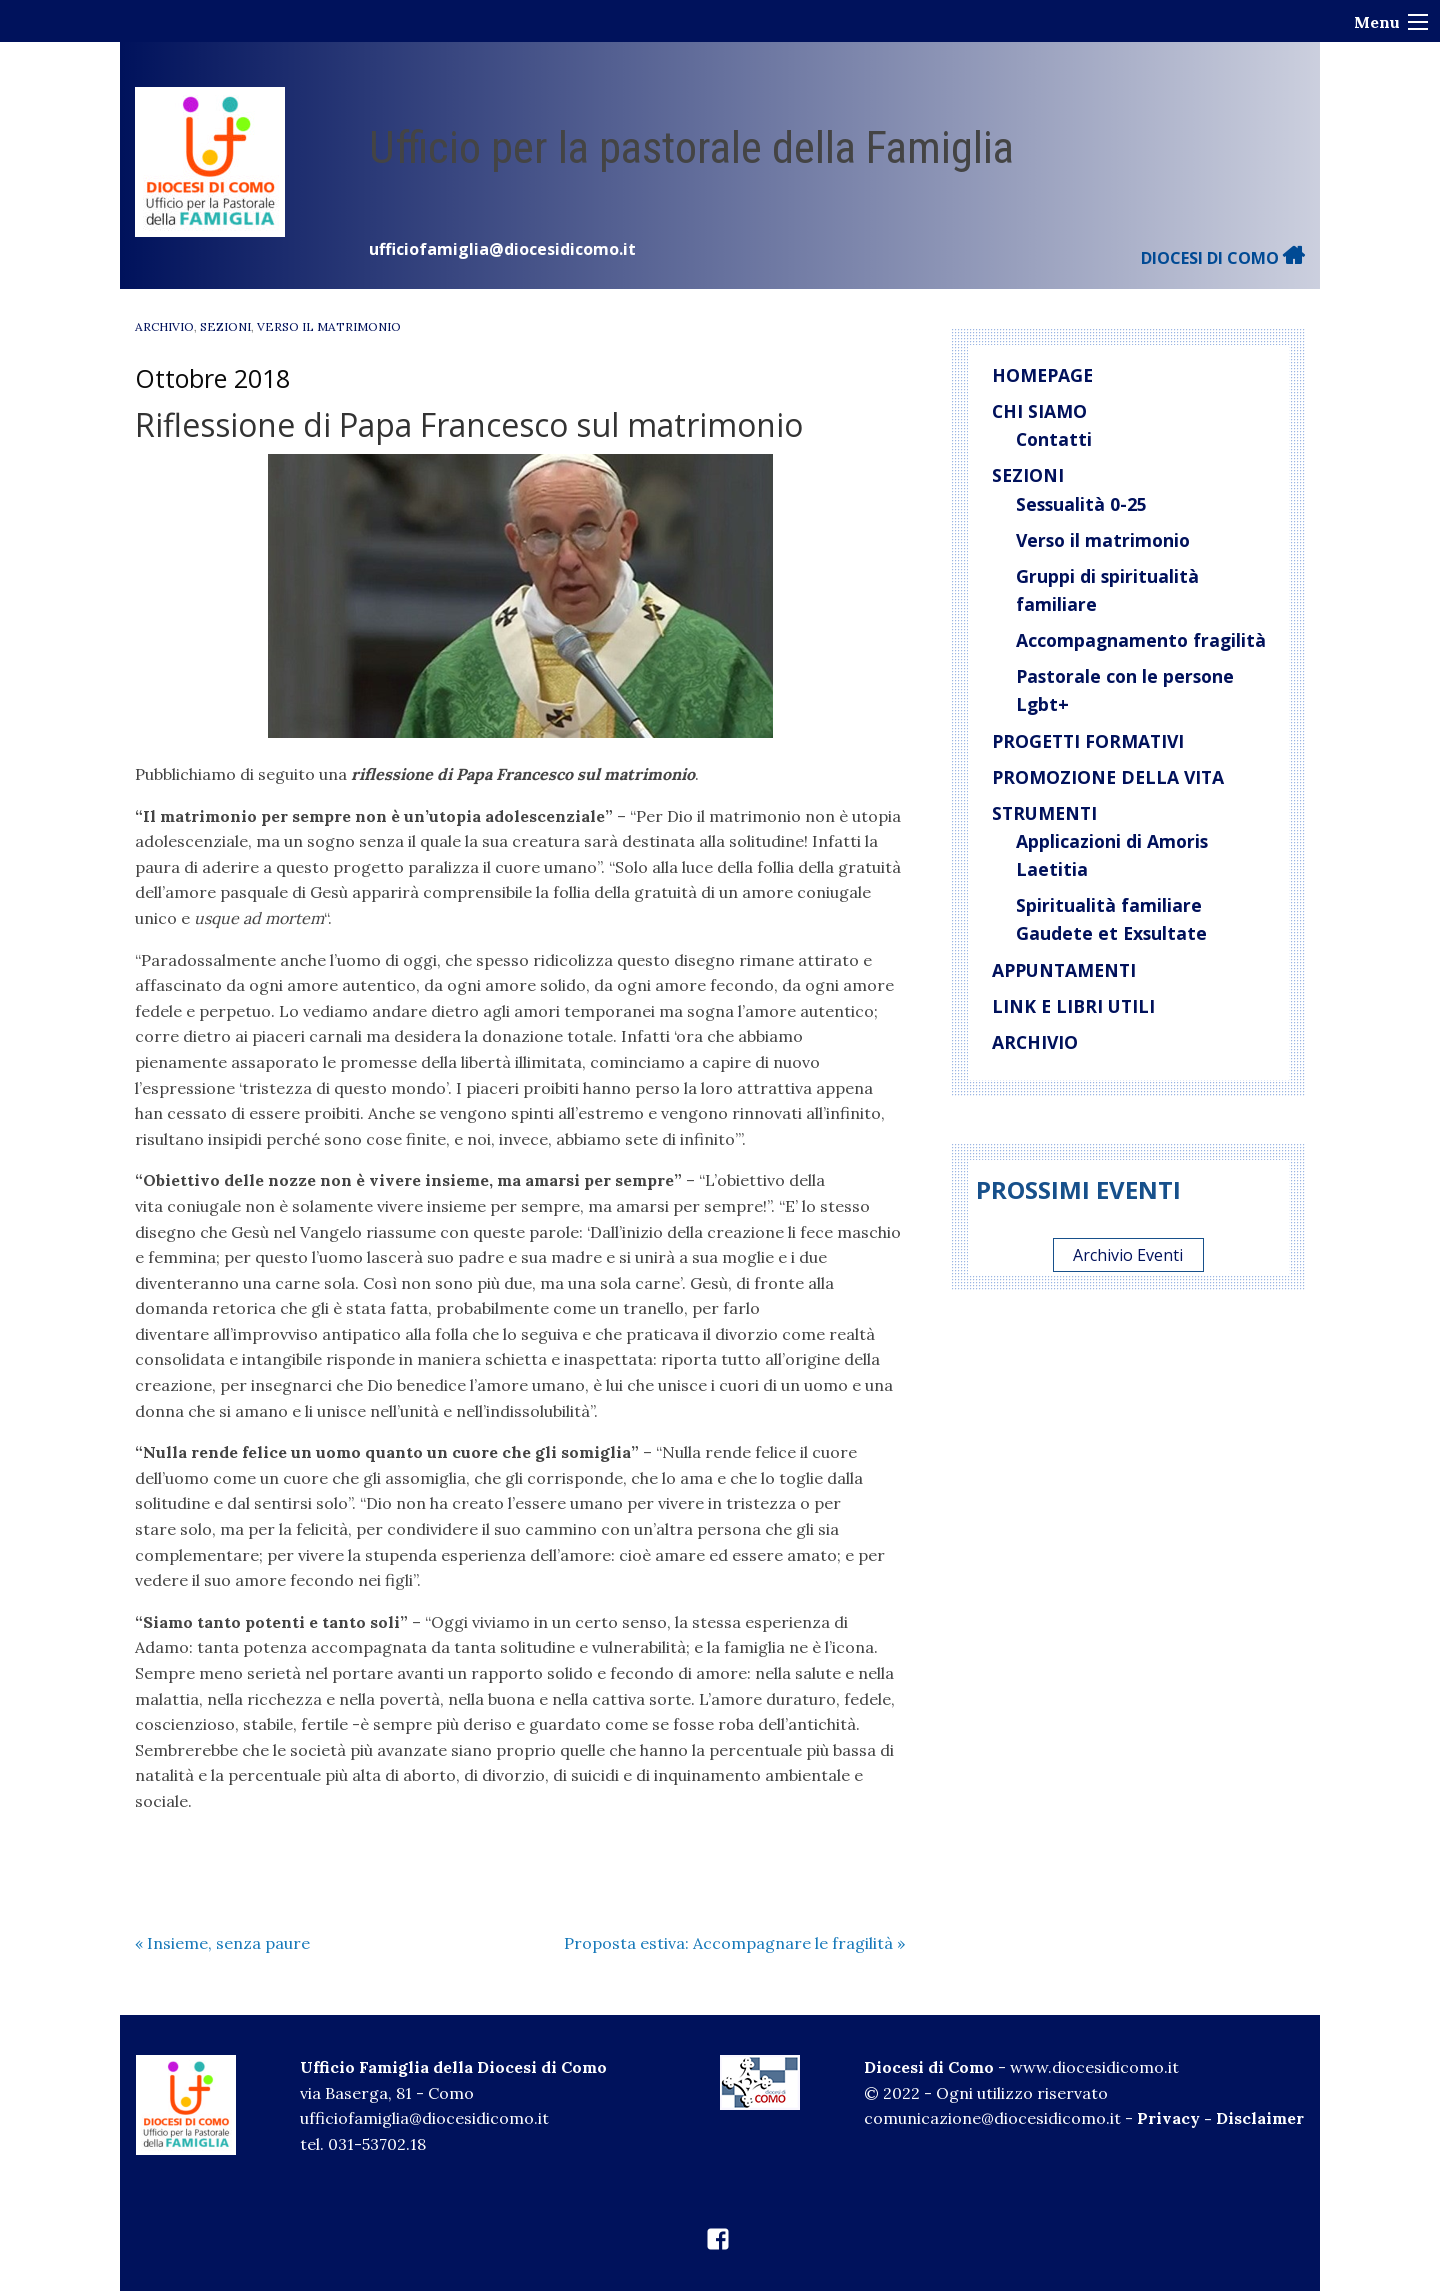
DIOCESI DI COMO (1223, 258)
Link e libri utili (1073, 1006)
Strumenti (1044, 813)
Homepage (1042, 375)
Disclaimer (1260, 2118)
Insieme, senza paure (222, 1943)
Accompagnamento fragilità (1141, 640)
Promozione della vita (1108, 777)
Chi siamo (1039, 411)
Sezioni (225, 326)
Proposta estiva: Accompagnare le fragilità (734, 1943)
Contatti (1054, 439)
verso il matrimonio (329, 326)
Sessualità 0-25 (1081, 504)
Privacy (1168, 2118)
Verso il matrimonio (1103, 540)
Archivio (164, 326)
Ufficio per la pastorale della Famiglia (691, 147)
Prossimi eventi (1078, 1189)
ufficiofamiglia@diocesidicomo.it (502, 249)
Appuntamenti (1064, 970)
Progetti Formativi (1088, 741)
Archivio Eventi (1128, 1255)
